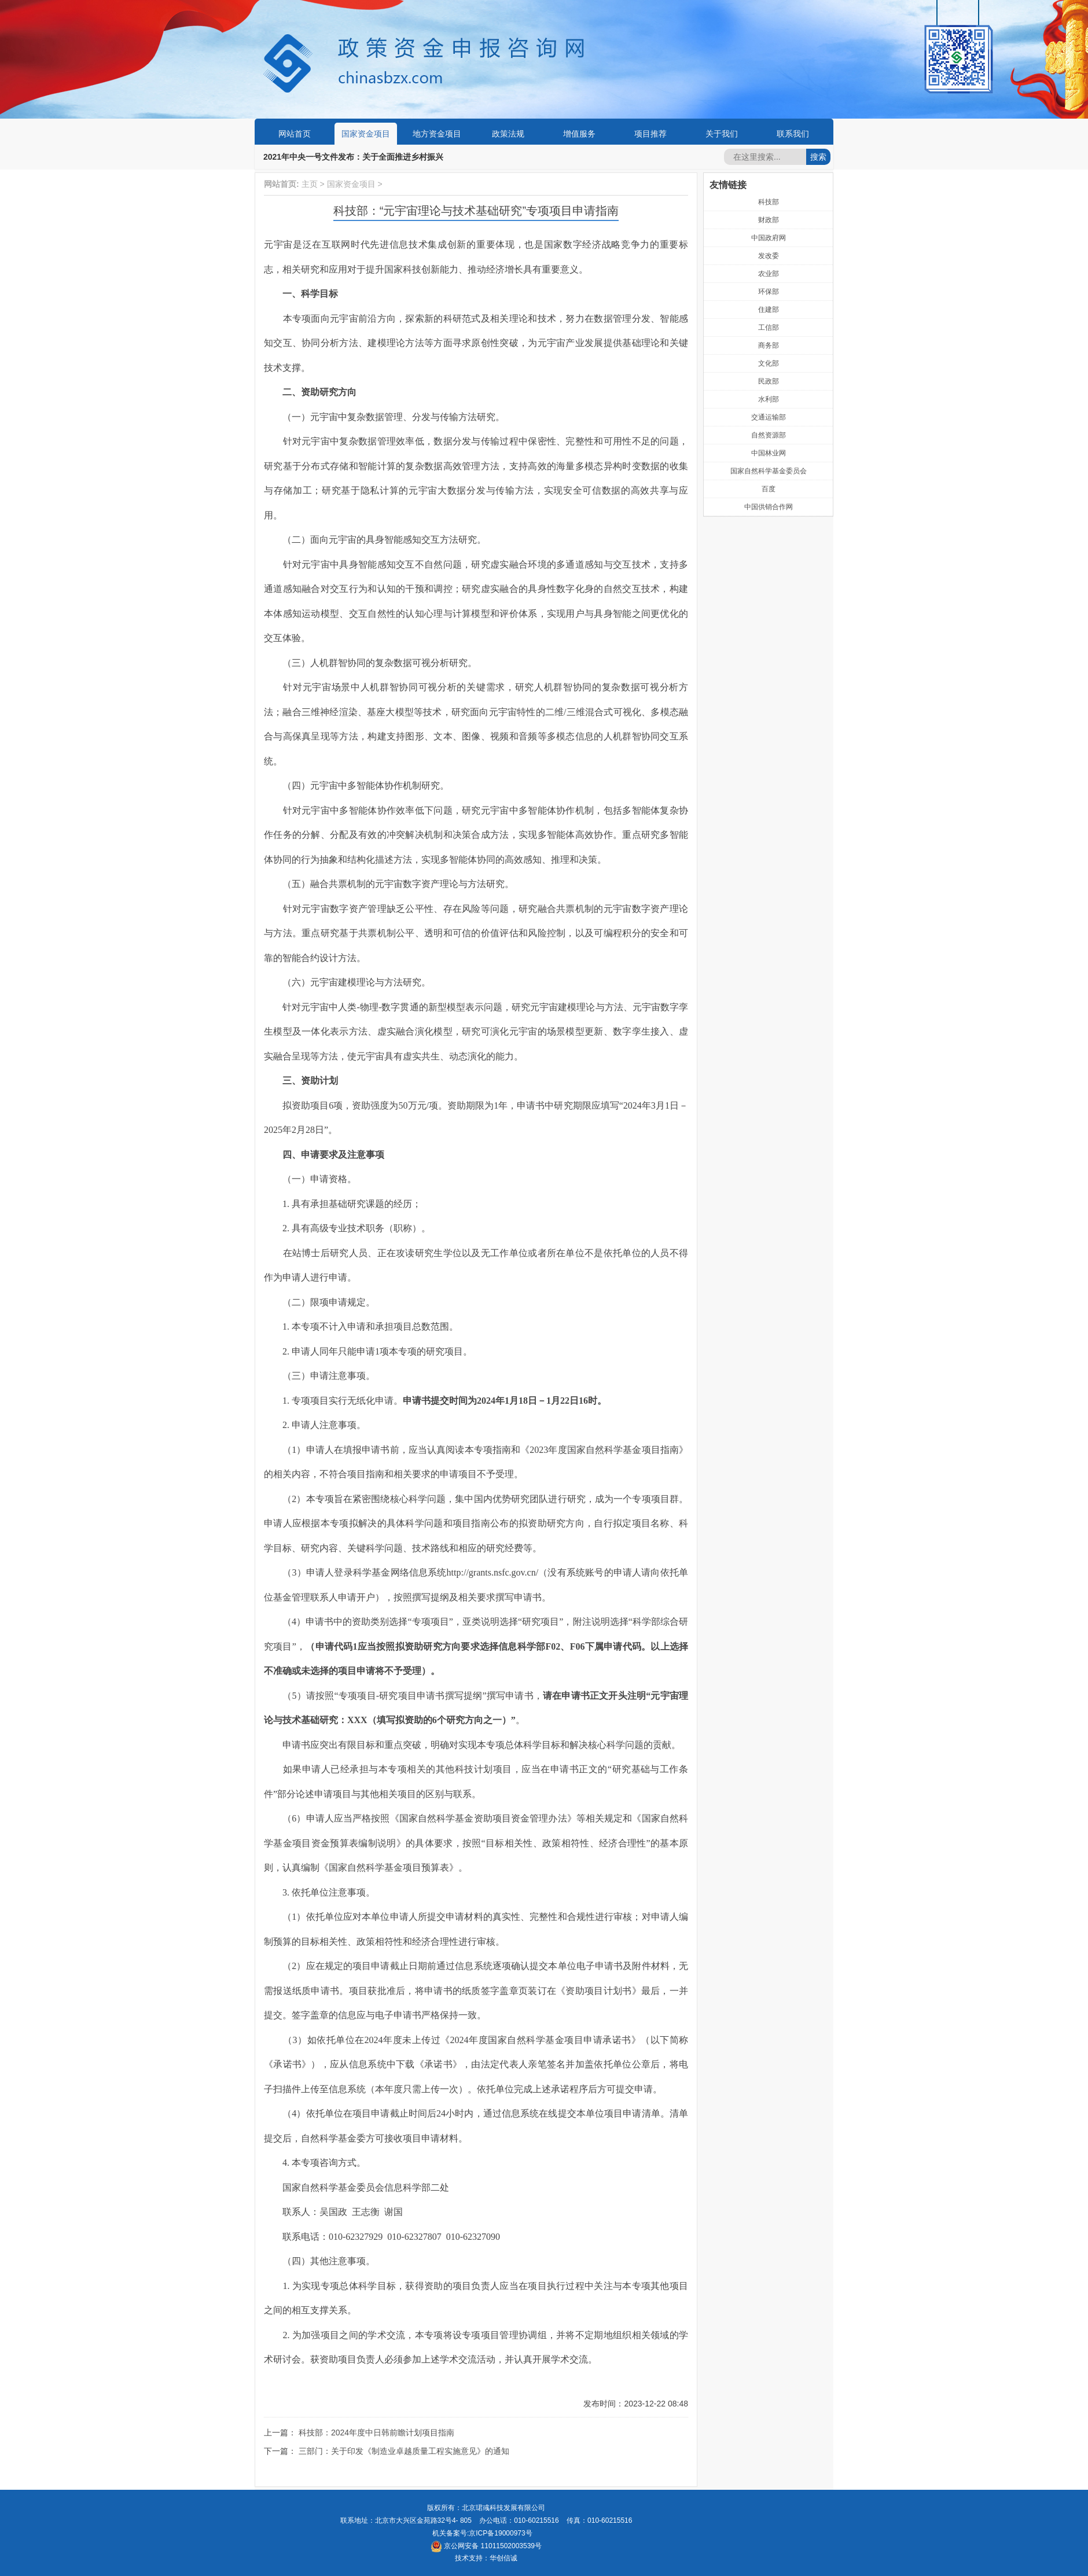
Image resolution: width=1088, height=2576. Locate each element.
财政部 (768, 220)
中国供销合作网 (768, 507)
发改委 (768, 256)
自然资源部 (768, 435)
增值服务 (579, 133)
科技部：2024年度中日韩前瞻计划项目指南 (376, 2432)
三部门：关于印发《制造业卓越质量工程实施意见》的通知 (404, 2451)
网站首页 (294, 133)
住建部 (768, 310)
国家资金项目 (365, 133)
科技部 (768, 202)
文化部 (768, 363)
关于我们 (721, 133)
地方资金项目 (437, 133)
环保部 (768, 292)
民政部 (768, 381)
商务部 (768, 345)
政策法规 (508, 133)
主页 (310, 184)
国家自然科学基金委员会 (768, 471)
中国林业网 (768, 453)
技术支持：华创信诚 (486, 2558)
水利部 (768, 399)
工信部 (768, 327)
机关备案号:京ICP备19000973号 (482, 2533)
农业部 (768, 274)
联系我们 (793, 133)
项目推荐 (650, 133)
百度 (768, 489)
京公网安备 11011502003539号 (486, 2546)
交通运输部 (768, 417)
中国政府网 (768, 238)
